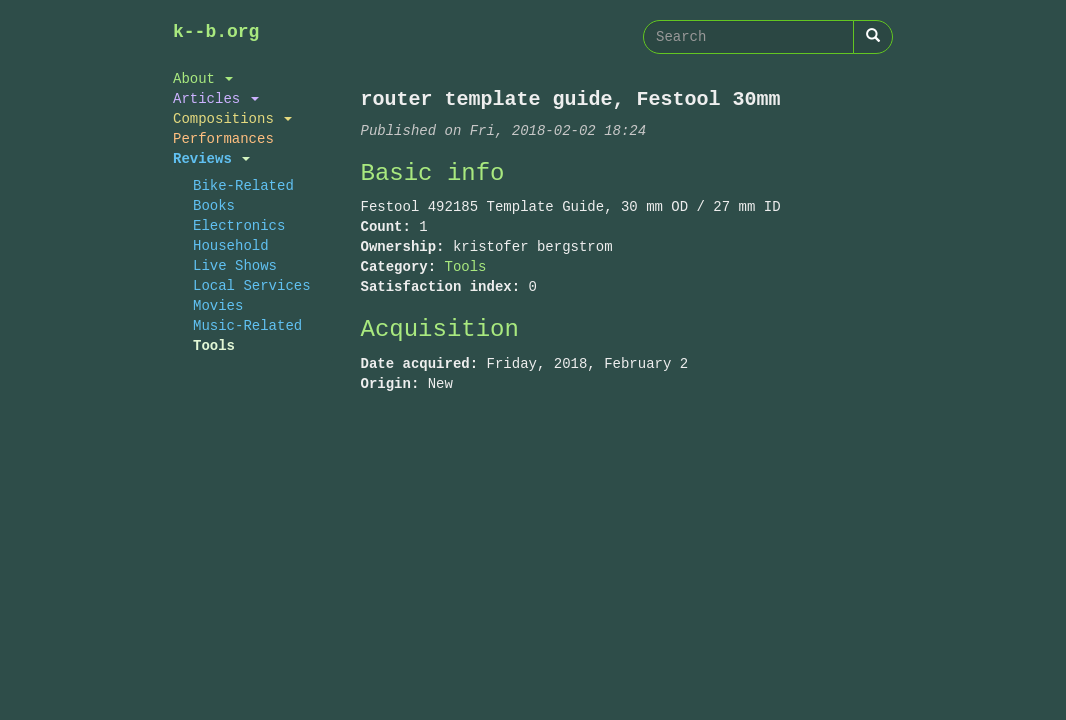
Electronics (239, 225)
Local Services (252, 285)
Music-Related (247, 325)
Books (214, 205)
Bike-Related (243, 185)
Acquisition (440, 329)
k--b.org (216, 32)
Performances (223, 138)
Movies (218, 305)
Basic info (433, 173)
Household (231, 245)
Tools (214, 345)
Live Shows (235, 265)
